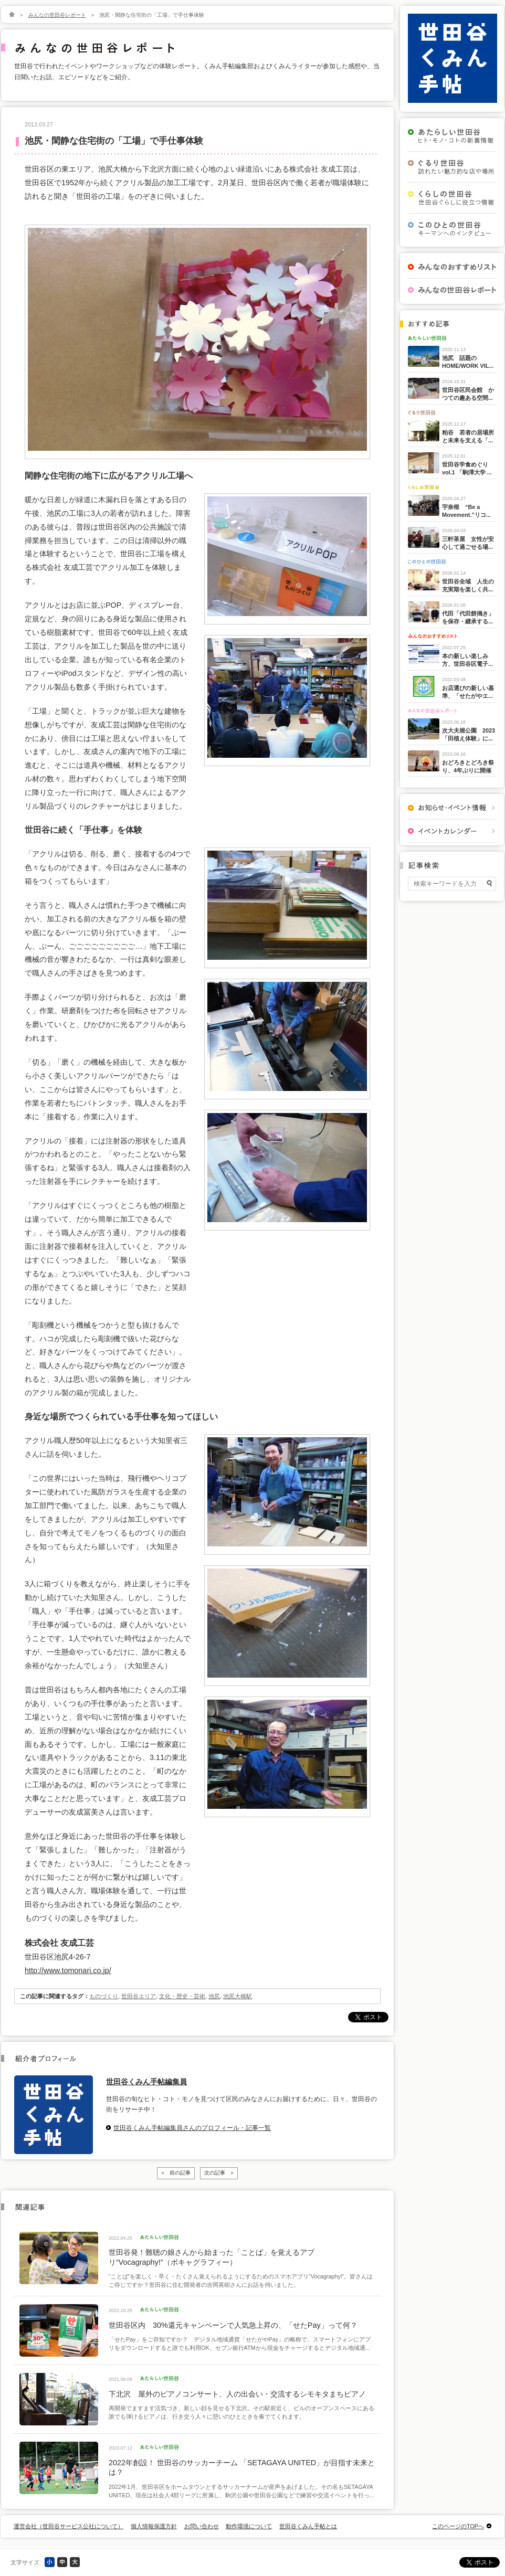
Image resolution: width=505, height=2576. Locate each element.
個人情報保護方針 (154, 2526)
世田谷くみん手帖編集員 (146, 2081)
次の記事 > (219, 2173)
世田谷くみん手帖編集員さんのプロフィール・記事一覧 (192, 2128)
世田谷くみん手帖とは (308, 2526)
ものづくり (103, 1996)
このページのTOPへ (458, 2526)
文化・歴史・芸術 (182, 1996)
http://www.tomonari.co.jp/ (68, 1970)
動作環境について (249, 2526)
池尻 (214, 1996)
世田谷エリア (138, 1996)
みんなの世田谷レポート (57, 15)
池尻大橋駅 (237, 1996)
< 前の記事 (176, 2173)
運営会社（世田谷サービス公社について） (68, 2526)
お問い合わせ (201, 2526)
